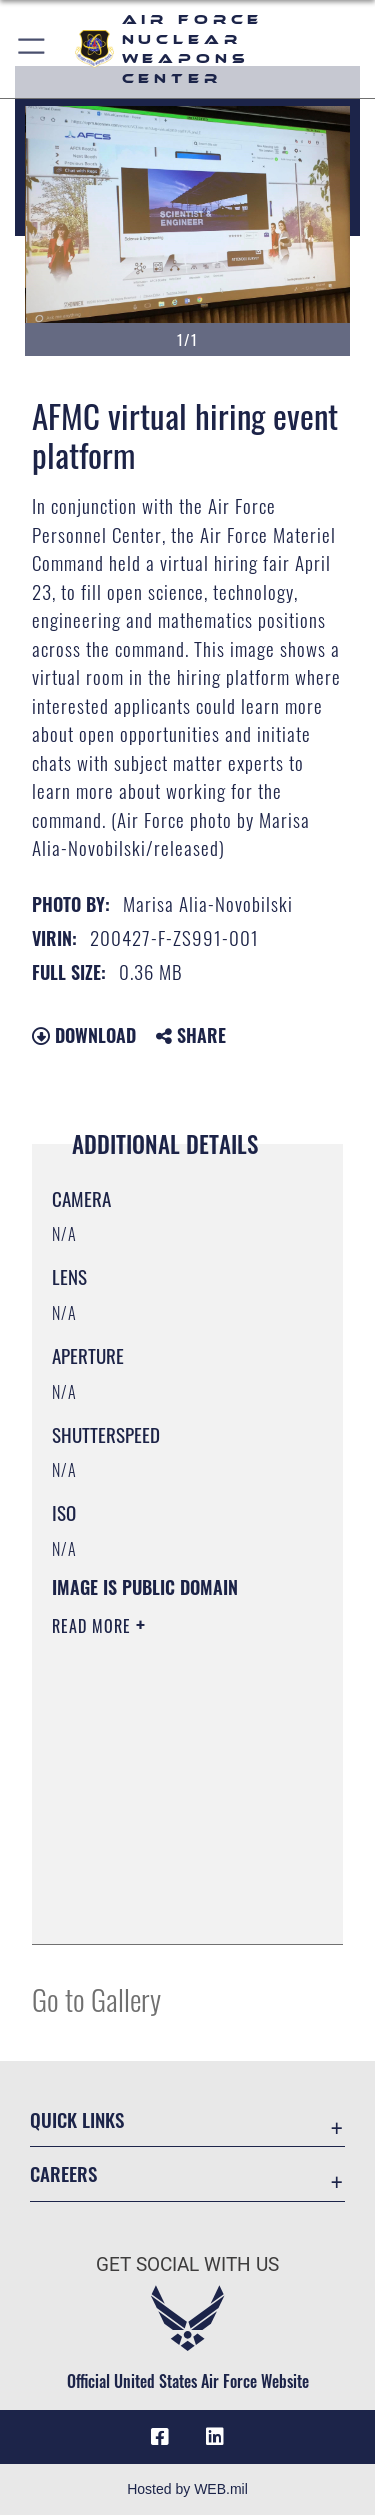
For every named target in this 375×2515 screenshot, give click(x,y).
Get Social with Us (187, 2264)
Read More (94, 1626)
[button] (32, 49)
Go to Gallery (96, 1998)
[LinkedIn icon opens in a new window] (215, 2437)
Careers (63, 2173)
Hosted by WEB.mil (187, 2489)
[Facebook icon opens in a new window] (160, 2437)
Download (84, 1035)
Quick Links (77, 2119)
